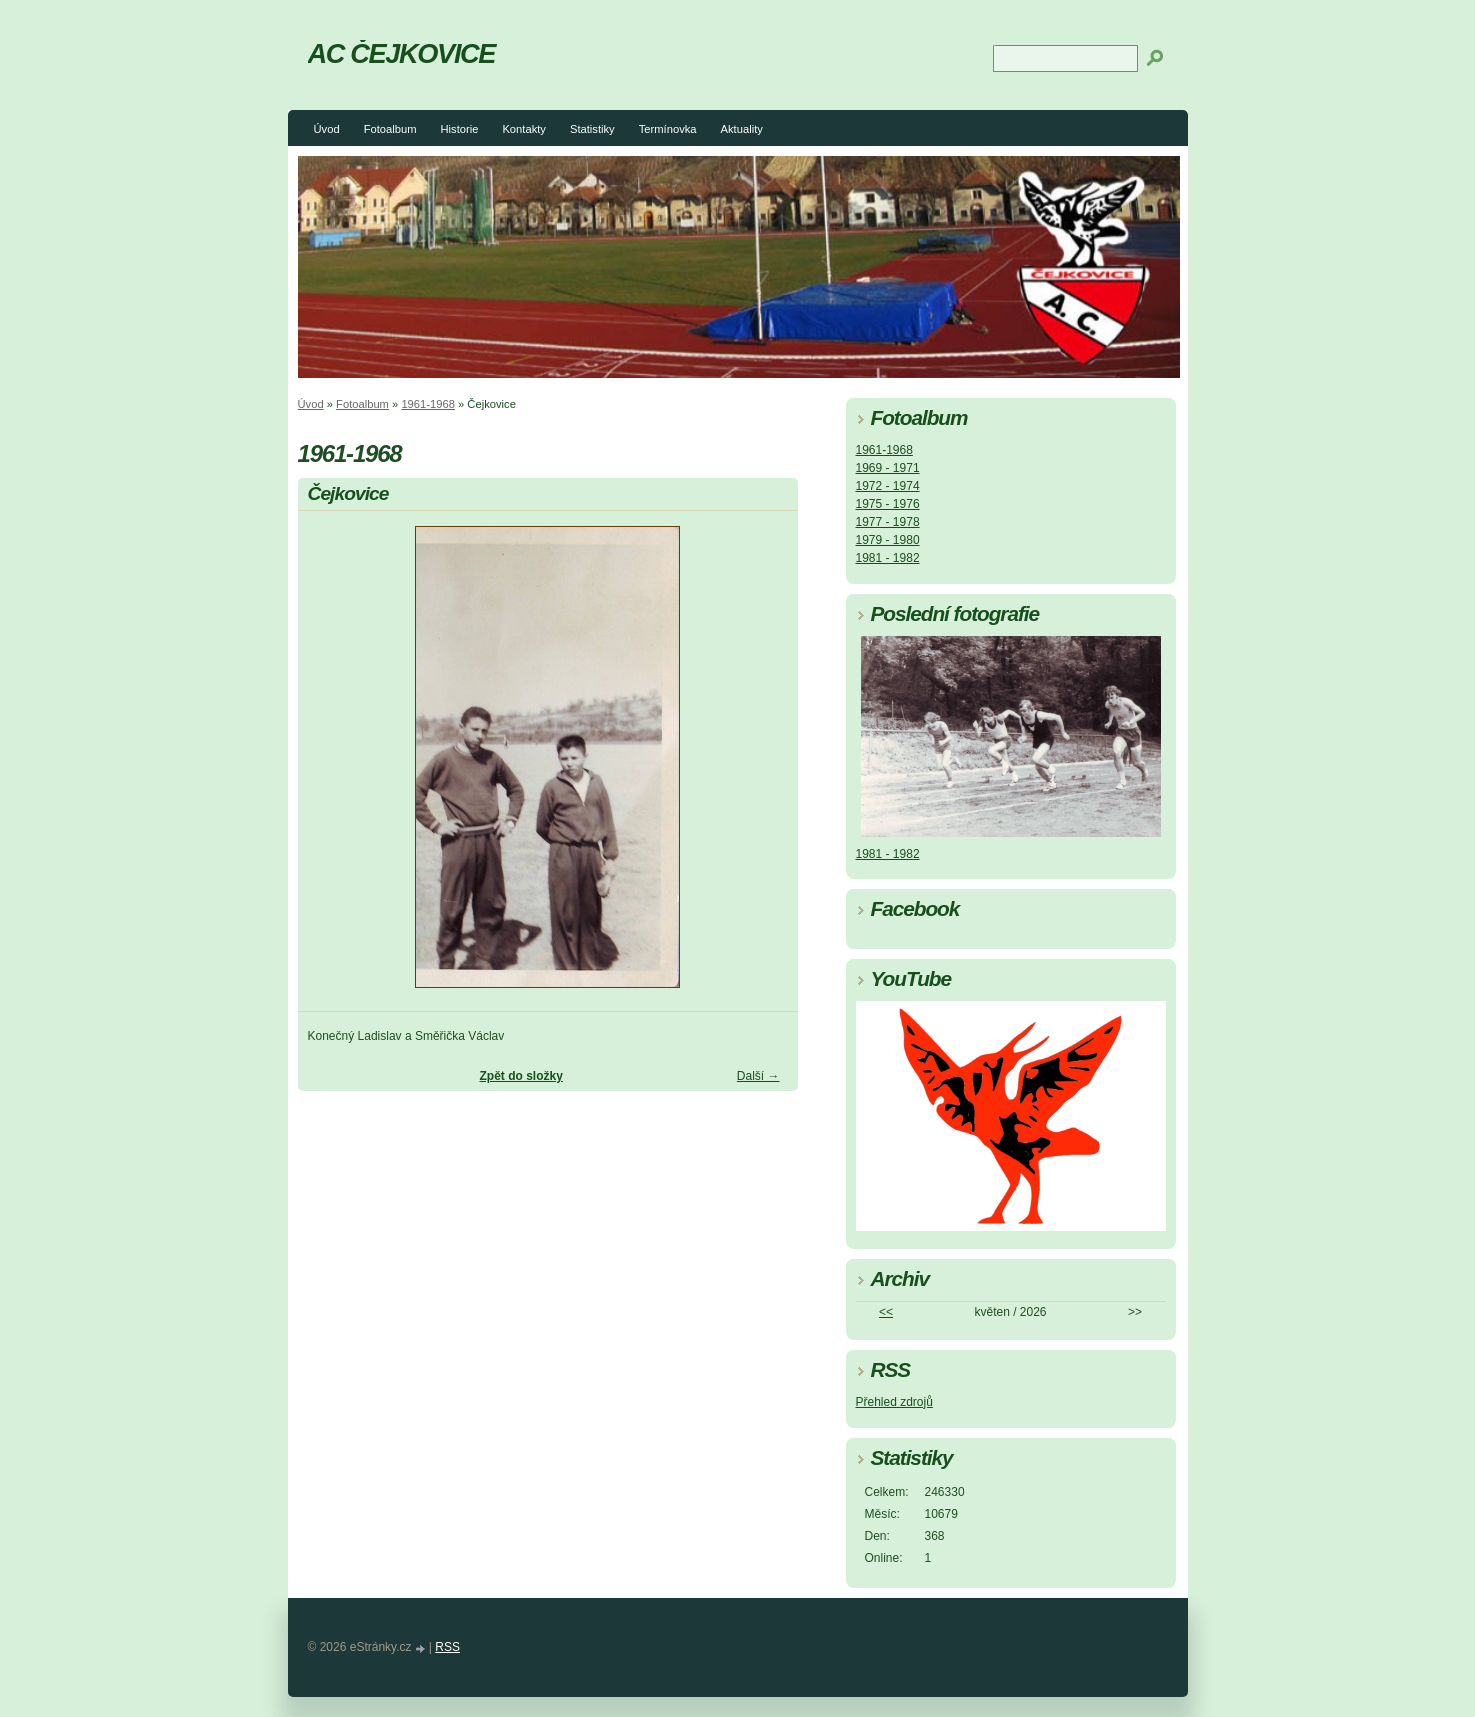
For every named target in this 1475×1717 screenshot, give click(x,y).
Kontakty (524, 129)
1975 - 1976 (888, 504)
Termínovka (668, 129)
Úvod (327, 129)
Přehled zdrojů (894, 1402)
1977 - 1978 (888, 522)
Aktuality (742, 129)
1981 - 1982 (888, 558)
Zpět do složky (520, 1076)
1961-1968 (428, 404)
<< (886, 1312)
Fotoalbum (390, 129)
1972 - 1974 (888, 486)
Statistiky (592, 129)
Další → (758, 1076)
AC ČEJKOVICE (402, 53)
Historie (459, 129)
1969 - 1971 (888, 468)
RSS (447, 1647)
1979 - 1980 (888, 540)
